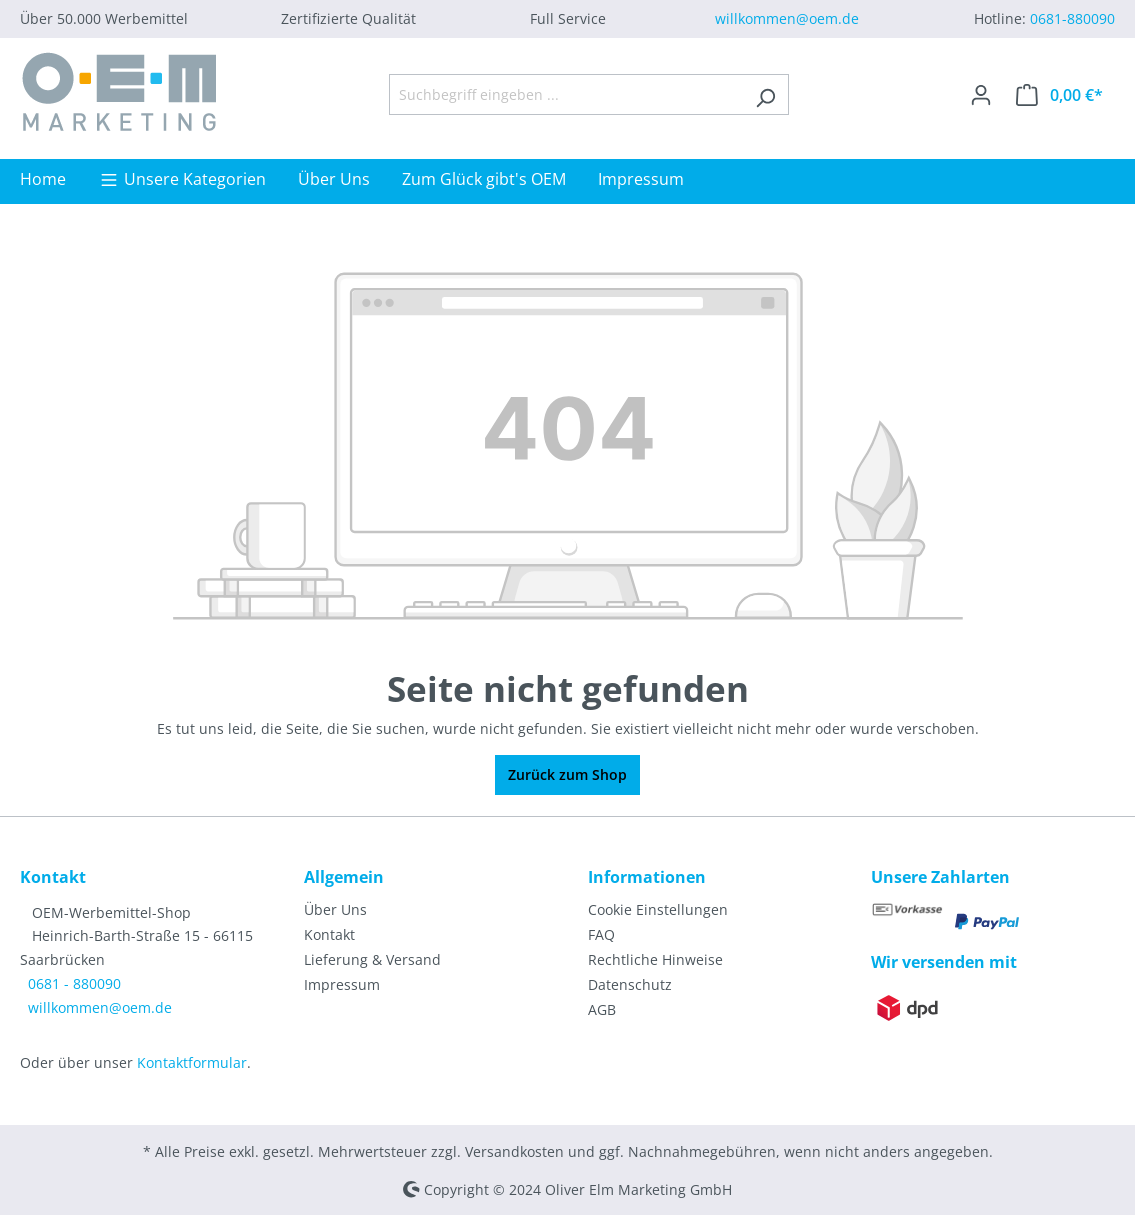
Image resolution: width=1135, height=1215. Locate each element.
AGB (602, 1009)
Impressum (342, 984)
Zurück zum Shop (567, 774)
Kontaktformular (192, 1062)
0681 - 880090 (74, 983)
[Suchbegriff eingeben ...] (566, 94)
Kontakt (329, 934)
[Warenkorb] (1059, 95)
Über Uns (335, 909)
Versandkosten (514, 1151)
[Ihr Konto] (981, 95)
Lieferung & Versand (372, 959)
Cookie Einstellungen (658, 909)
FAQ (601, 934)
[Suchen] (765, 94)
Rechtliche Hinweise (655, 959)
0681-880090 (1072, 18)
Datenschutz (630, 984)
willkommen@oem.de (787, 18)
